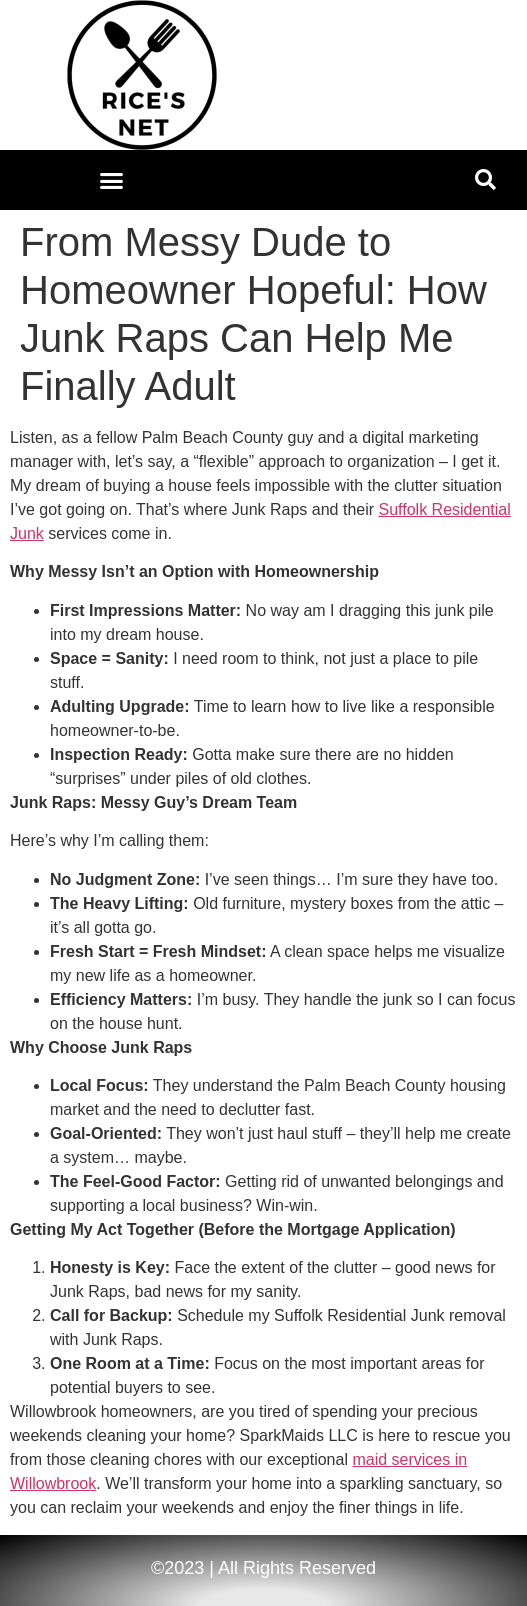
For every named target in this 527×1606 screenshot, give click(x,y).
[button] (112, 180)
